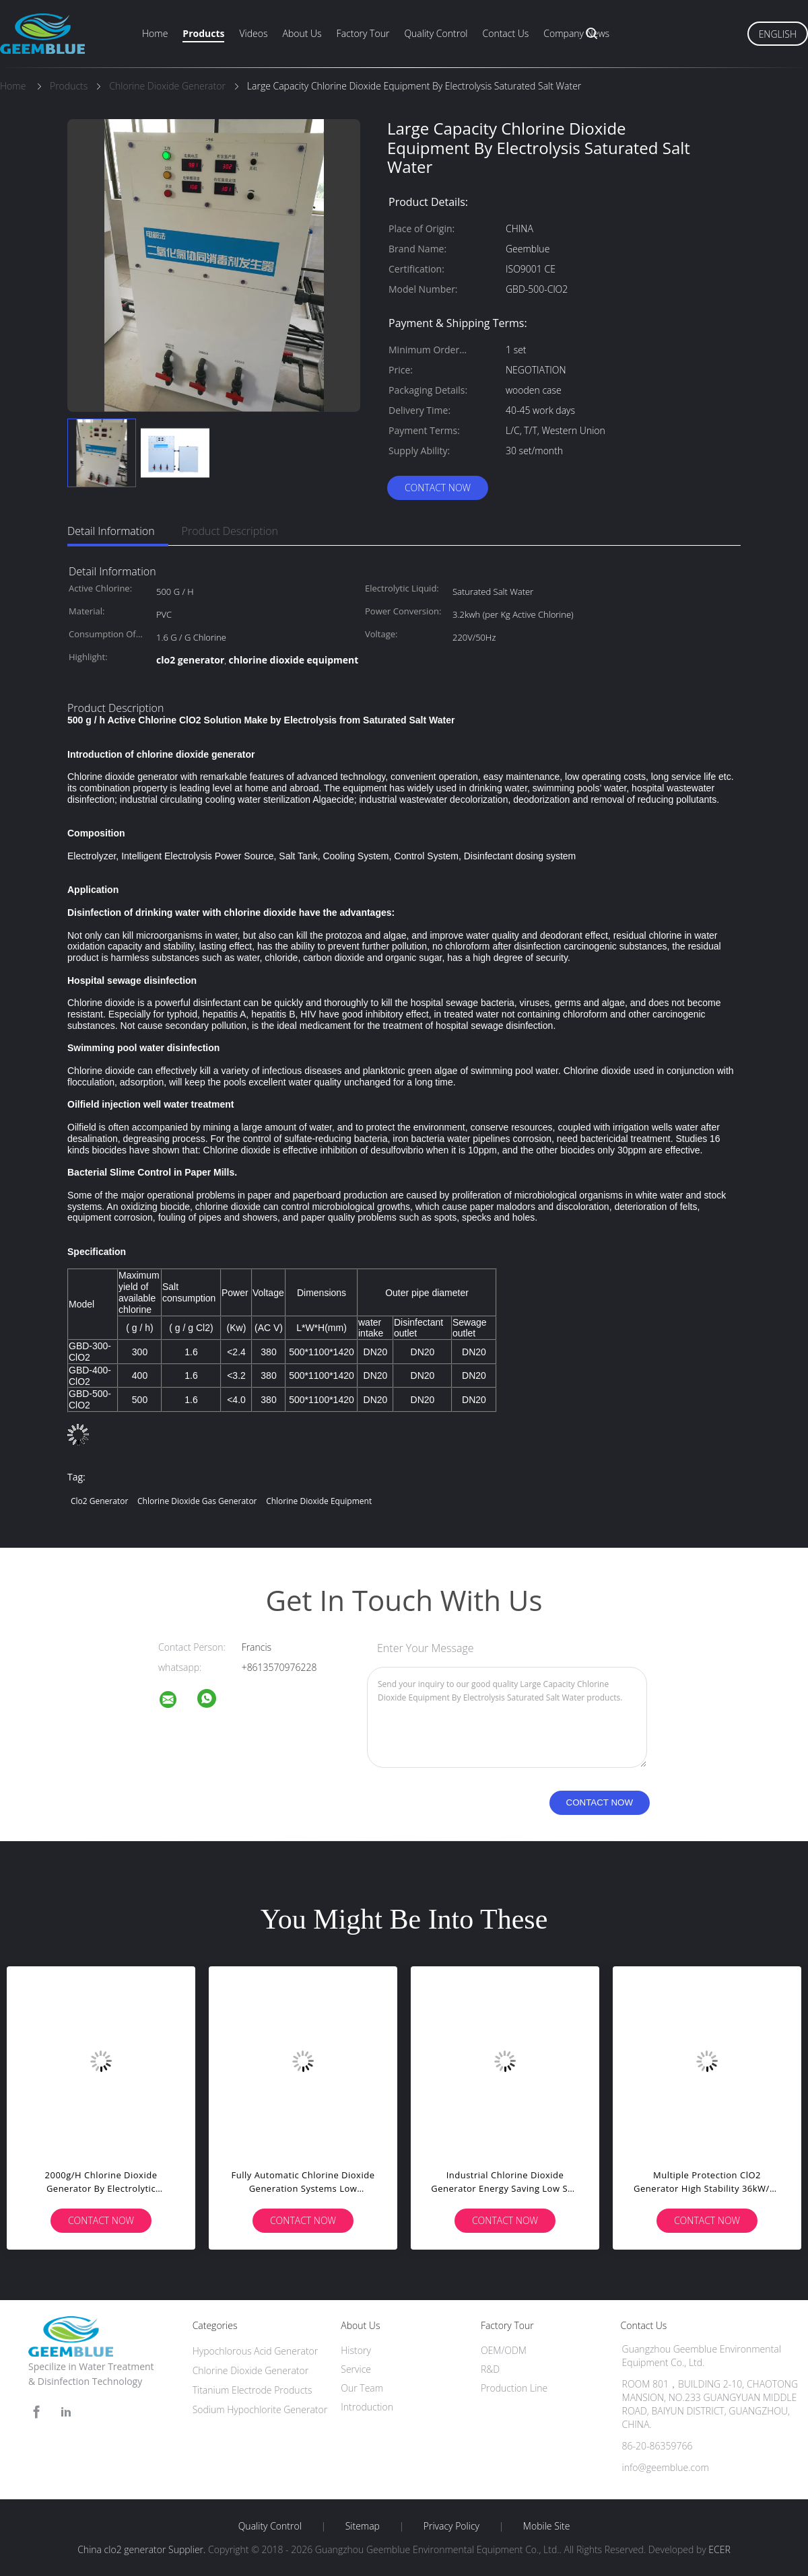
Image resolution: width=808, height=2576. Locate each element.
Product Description (230, 531)
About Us (301, 33)
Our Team (362, 2388)
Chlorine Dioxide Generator (251, 2370)
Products (203, 33)
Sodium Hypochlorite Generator (260, 2409)
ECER (719, 2549)
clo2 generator (99, 1501)
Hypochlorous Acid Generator (255, 2351)
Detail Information (111, 531)
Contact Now (438, 487)
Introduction (367, 2406)
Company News (576, 33)
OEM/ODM (504, 2350)
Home (155, 33)
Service (356, 2369)
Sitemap (362, 2526)
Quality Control (435, 33)
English (778, 34)
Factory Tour (363, 33)
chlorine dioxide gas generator (197, 1501)
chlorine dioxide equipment (319, 1501)
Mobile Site (546, 2526)
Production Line (514, 2388)
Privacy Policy (451, 2526)
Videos (253, 33)
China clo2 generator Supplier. (142, 2549)
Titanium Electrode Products (252, 2390)
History (356, 2350)
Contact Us (506, 33)
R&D (490, 2369)
